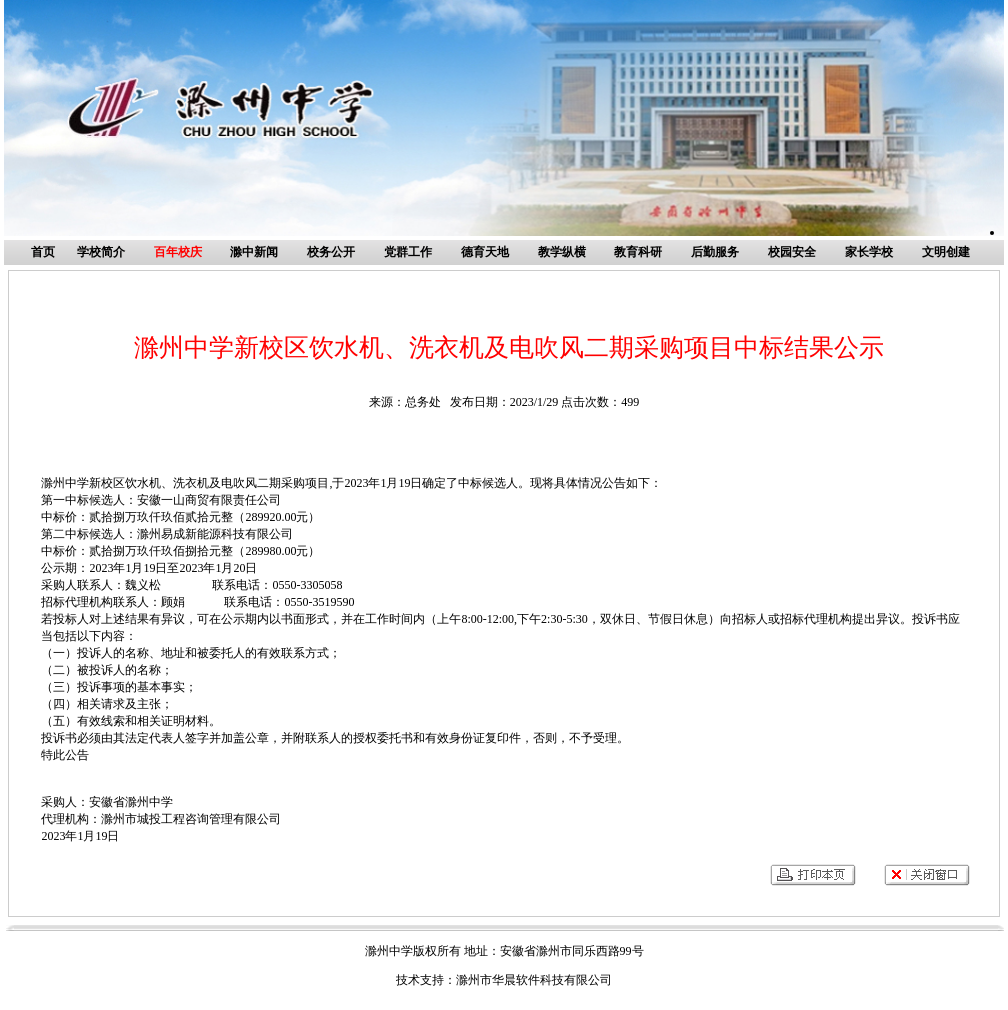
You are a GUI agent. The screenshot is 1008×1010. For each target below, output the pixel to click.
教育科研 (638, 252)
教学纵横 (562, 252)
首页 (43, 252)
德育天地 (485, 252)
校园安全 (792, 252)
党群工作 (408, 252)
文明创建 (946, 252)
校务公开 (331, 252)
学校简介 (101, 252)
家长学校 (869, 252)
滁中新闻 (254, 252)
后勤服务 (715, 252)
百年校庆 (178, 252)
